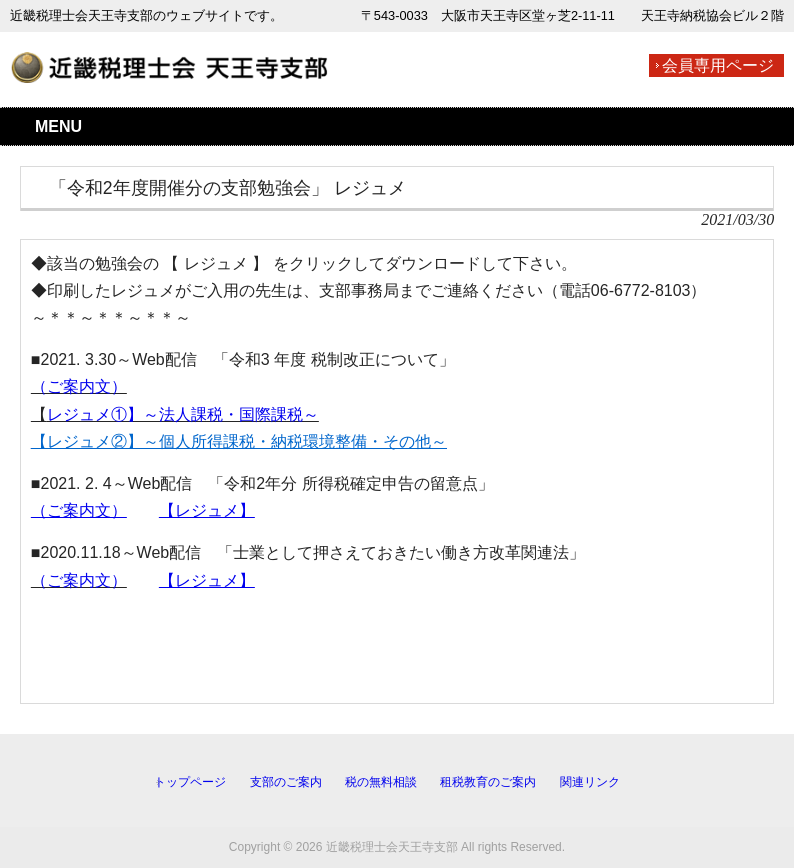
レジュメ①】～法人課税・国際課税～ (183, 414)
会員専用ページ (718, 65)
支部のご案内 (286, 782)
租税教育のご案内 (488, 782)
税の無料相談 (381, 782)
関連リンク (590, 782)
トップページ (190, 782)
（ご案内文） (79, 386)
